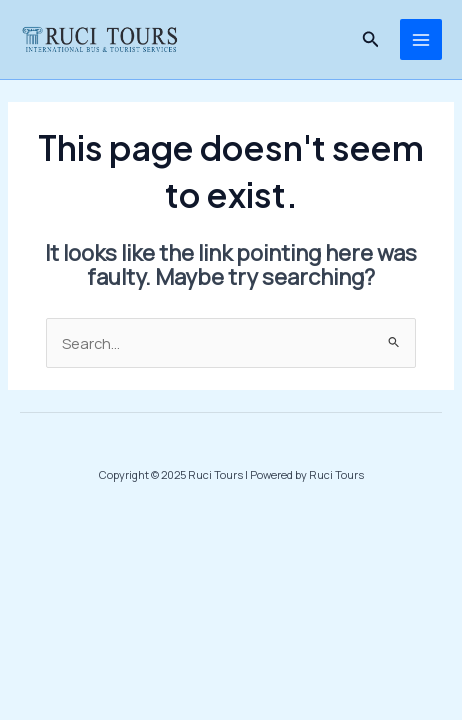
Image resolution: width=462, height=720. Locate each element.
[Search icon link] (371, 40)
